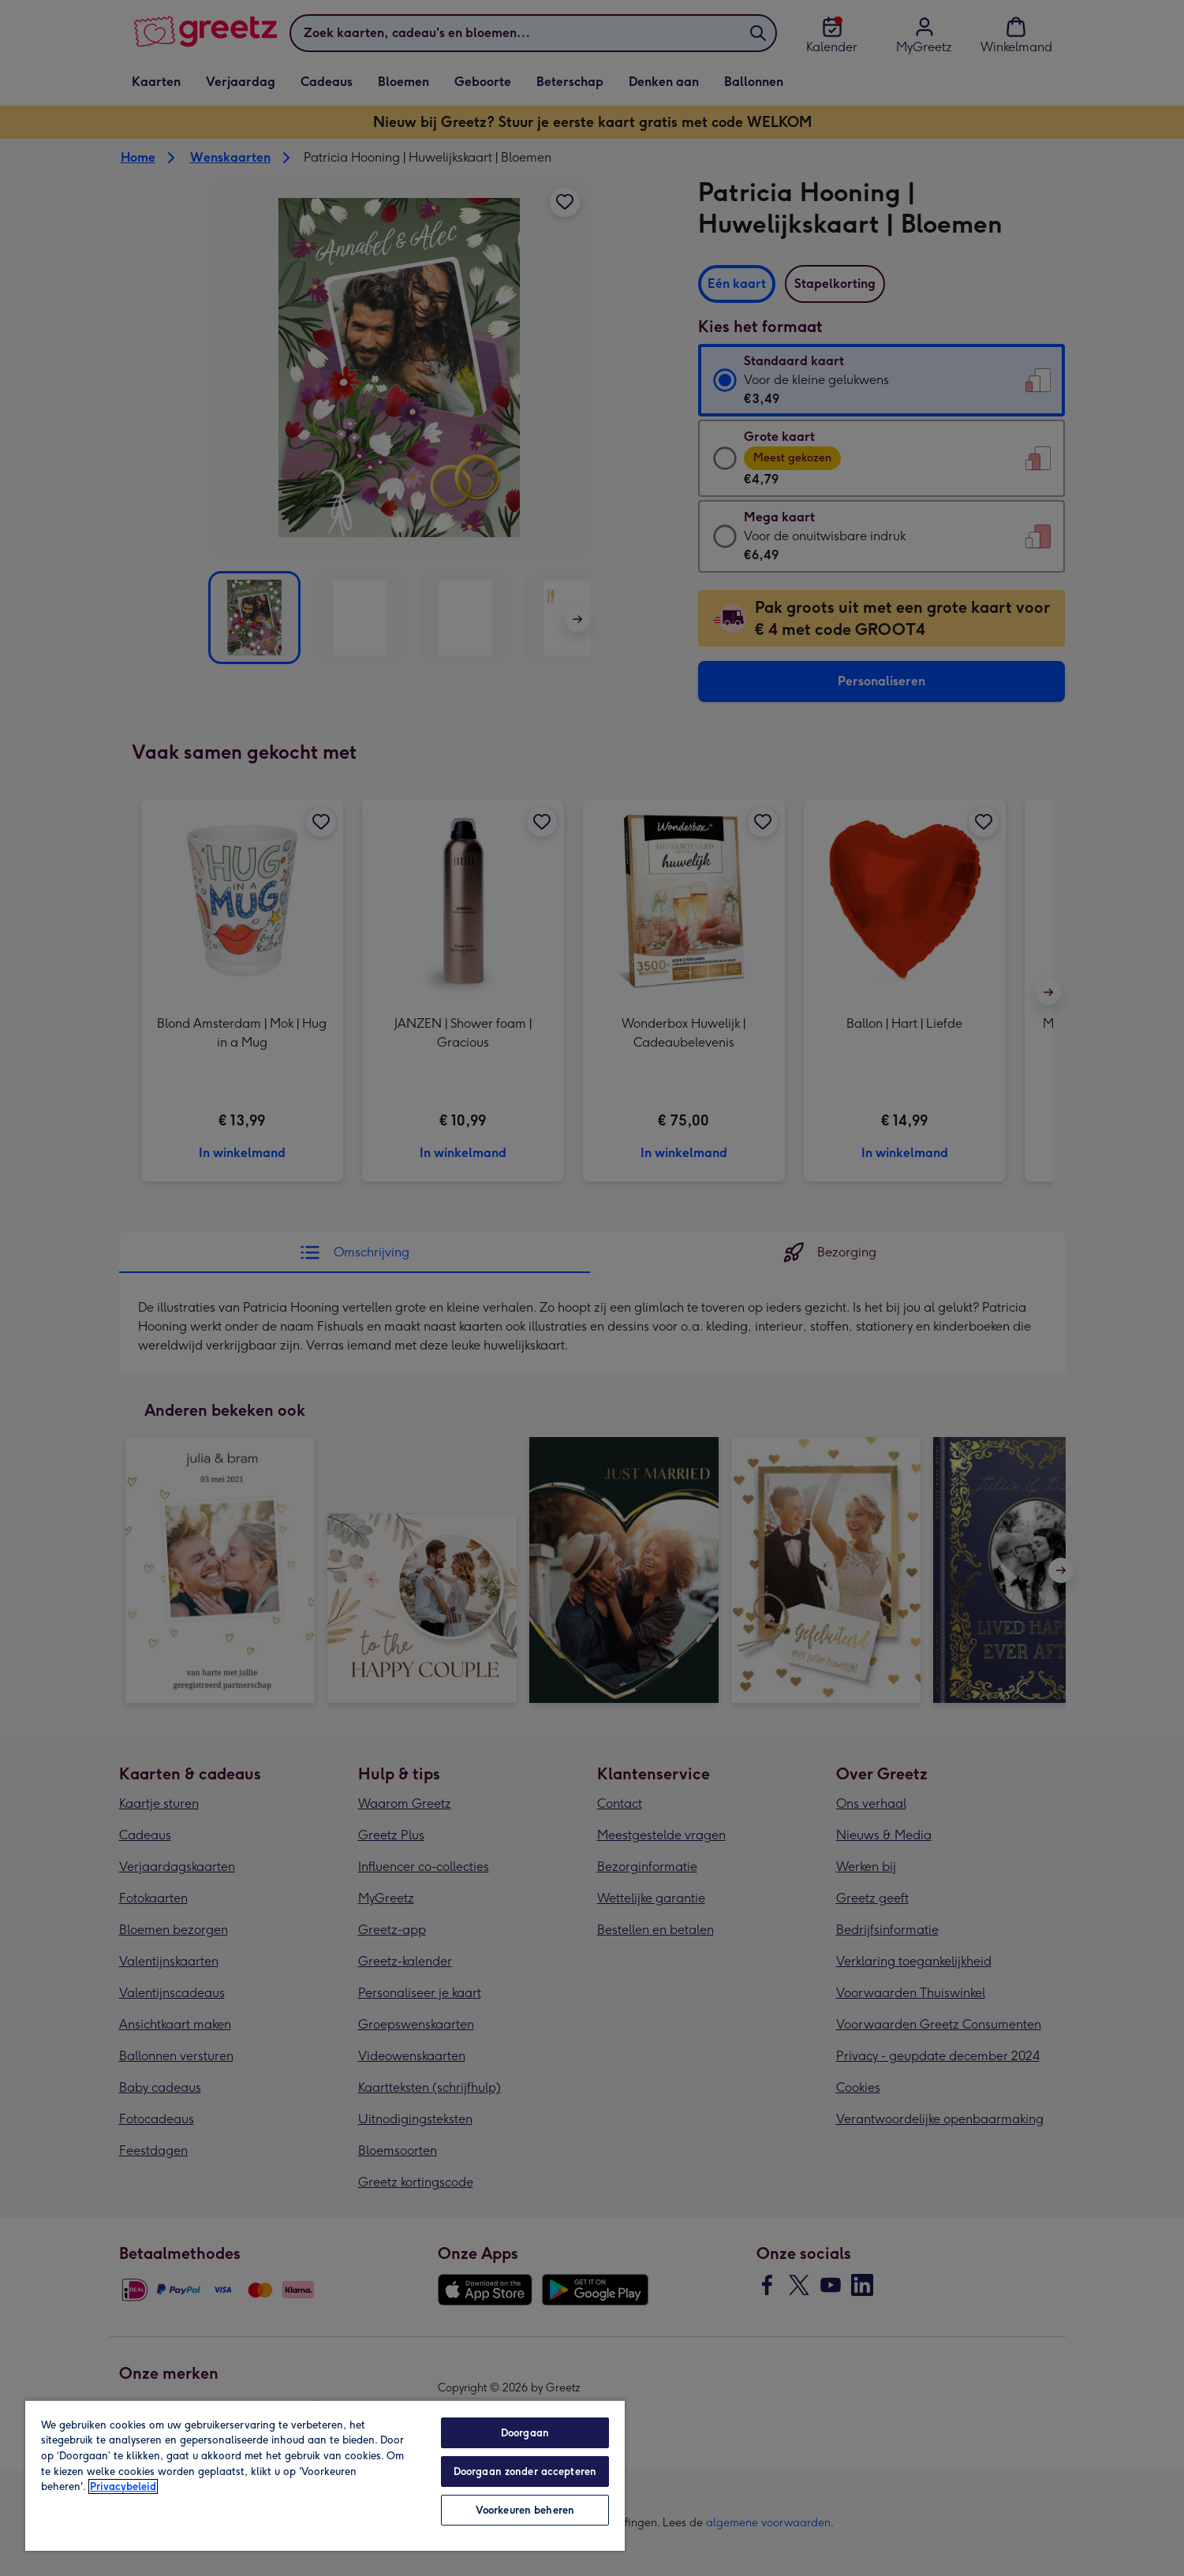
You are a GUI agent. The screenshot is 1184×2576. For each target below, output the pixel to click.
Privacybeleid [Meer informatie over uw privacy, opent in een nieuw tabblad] (123, 2486)
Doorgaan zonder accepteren (525, 2471)
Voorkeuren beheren (525, 2510)
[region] (325, 2475)
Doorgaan (525, 2433)
